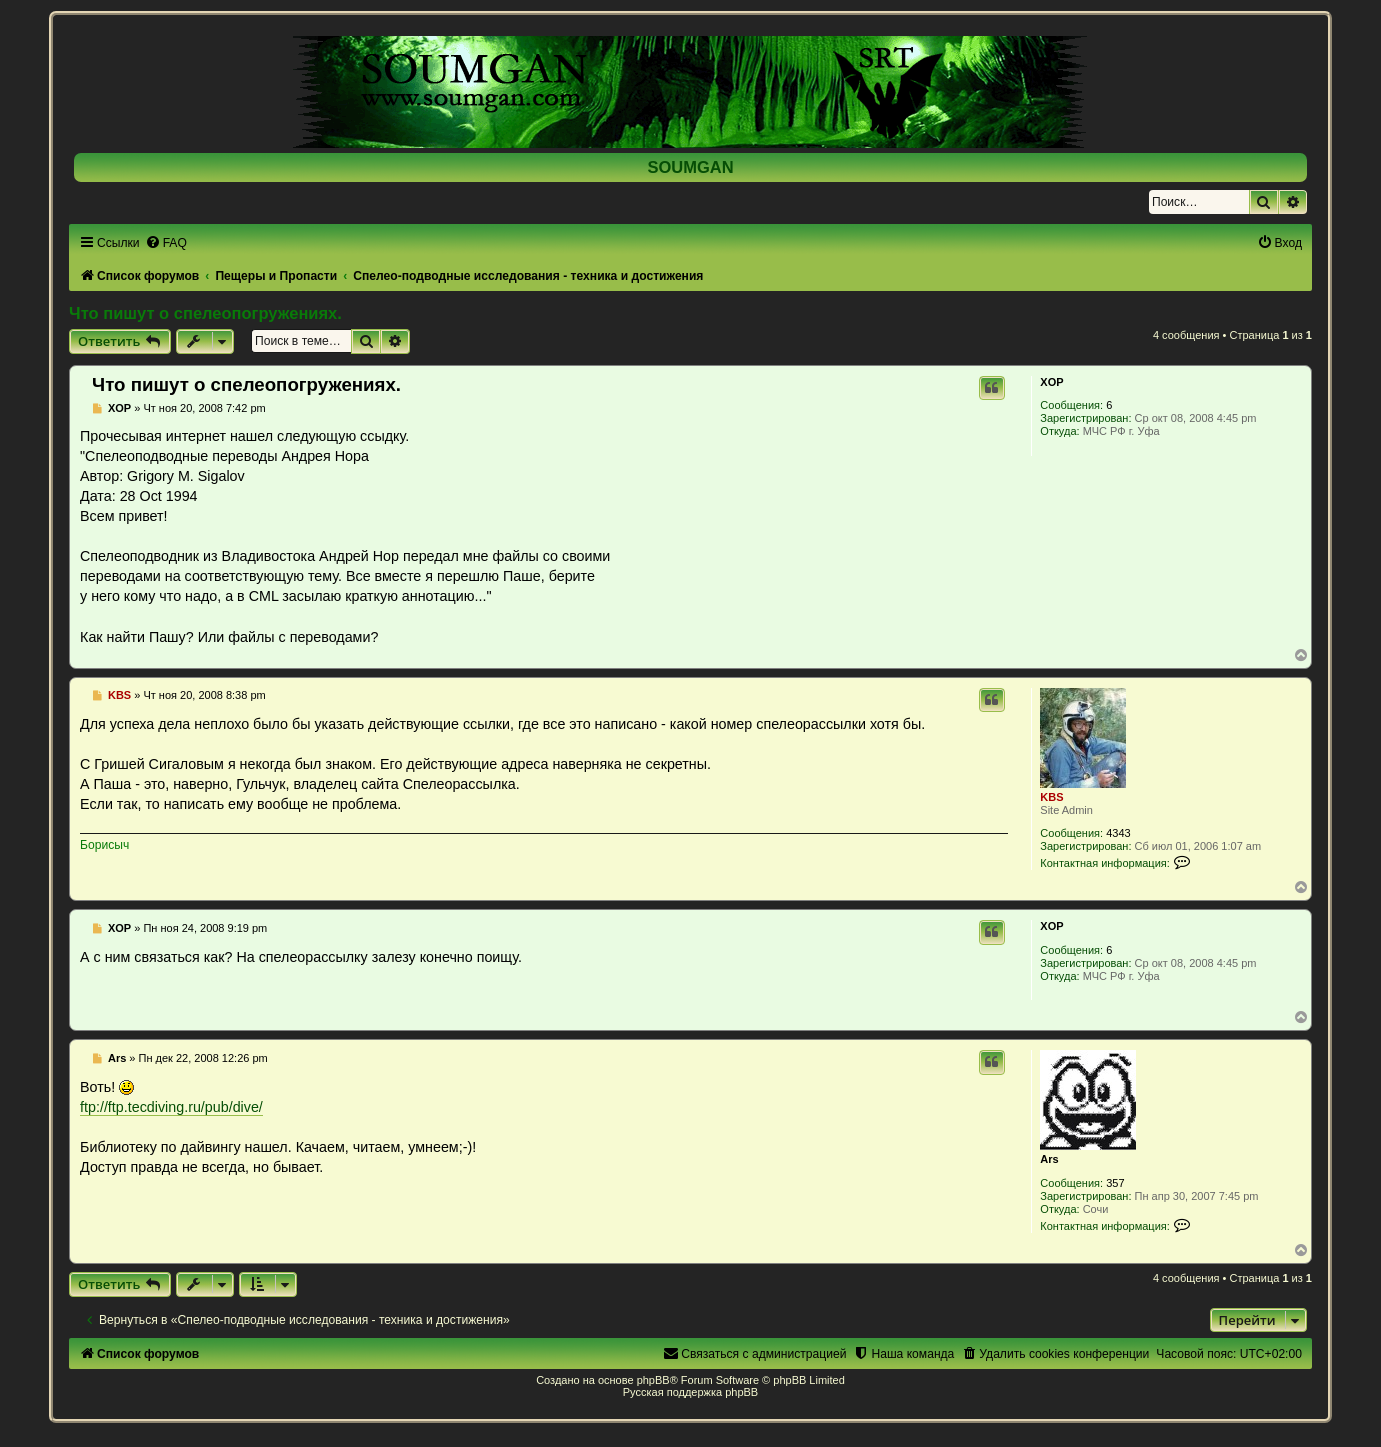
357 (1115, 1183)
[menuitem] (166, 243)
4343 (1118, 833)
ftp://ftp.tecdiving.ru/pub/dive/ (171, 1107)
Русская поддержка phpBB (690, 1392)
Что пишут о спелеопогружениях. (205, 313)
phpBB (653, 1380)
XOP (1051, 382)
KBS (1051, 797)
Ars (1049, 1159)
